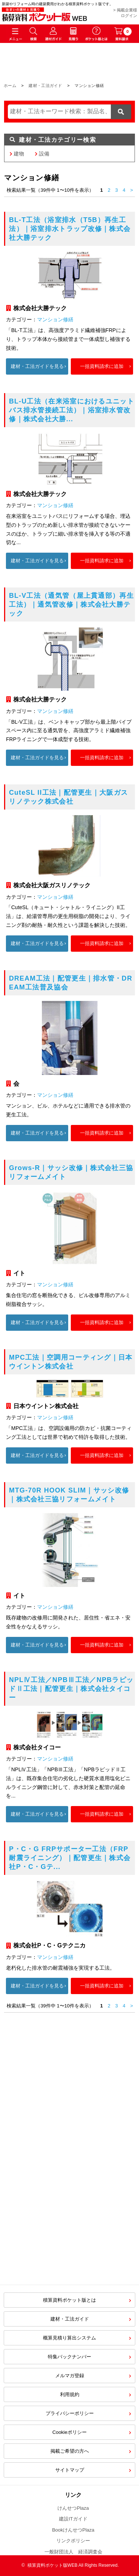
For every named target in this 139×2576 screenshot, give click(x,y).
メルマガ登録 (69, 2375)
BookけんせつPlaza (73, 2530)
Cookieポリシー (69, 2432)
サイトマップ (69, 2470)
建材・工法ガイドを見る (37, 366)
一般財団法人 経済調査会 (73, 2552)
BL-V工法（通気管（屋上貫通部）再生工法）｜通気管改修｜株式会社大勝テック (71, 604)
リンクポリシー (73, 2540)
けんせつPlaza (73, 2508)
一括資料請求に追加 (101, 366)
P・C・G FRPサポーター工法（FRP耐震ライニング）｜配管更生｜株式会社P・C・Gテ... (69, 1857)
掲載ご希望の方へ (69, 2451)
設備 (44, 154)
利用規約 (69, 2394)
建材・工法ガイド (45, 85)
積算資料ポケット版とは (69, 2300)
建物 (19, 154)
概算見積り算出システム (69, 2338)
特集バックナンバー (69, 2356)
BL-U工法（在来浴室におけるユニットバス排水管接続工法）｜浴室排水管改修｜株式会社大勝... (71, 410)
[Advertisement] (69, 2204)
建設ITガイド (73, 2519)
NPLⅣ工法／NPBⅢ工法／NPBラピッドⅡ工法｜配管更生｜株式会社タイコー (71, 1688)
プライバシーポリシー (70, 2413)
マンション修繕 (55, 319)
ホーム (10, 85)
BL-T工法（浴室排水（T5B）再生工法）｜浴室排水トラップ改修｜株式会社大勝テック (69, 228)
